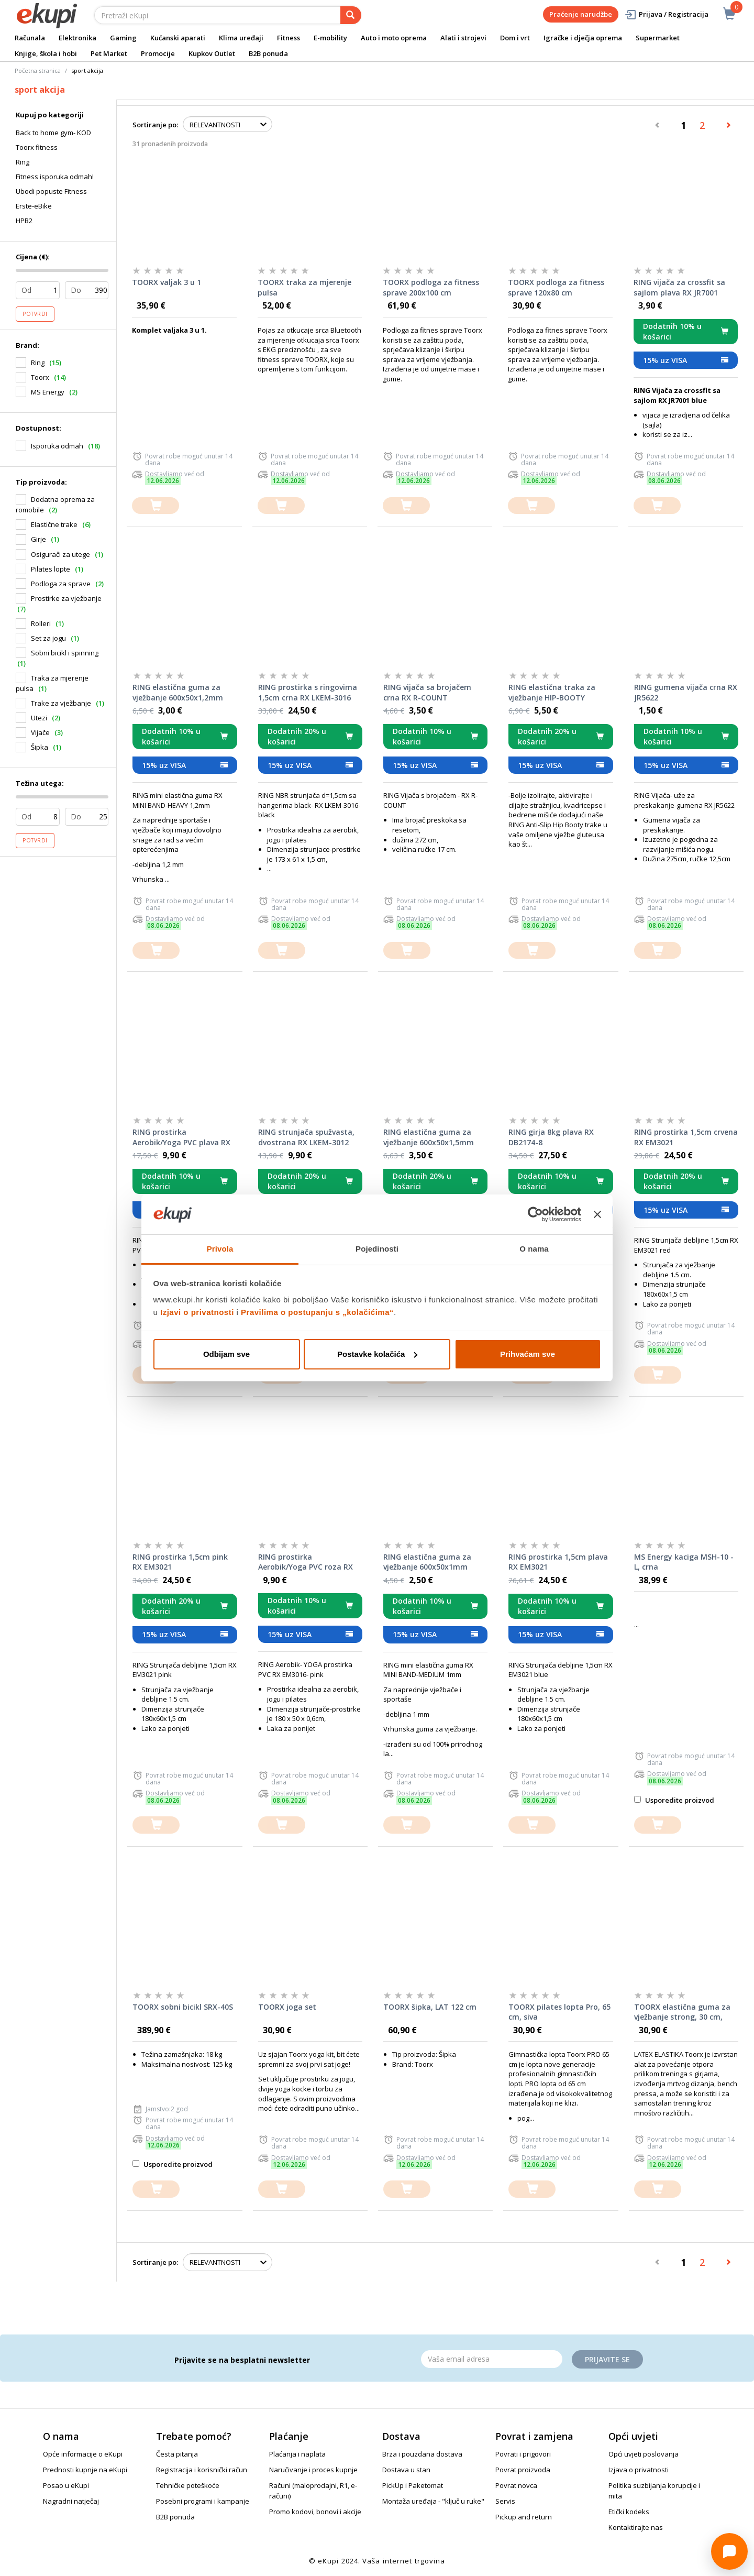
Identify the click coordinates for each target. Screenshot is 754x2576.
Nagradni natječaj (71, 2501)
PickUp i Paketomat (412, 2485)
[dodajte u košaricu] (155, 505)
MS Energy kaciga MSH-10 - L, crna (684, 1562)
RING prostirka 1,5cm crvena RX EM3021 (686, 1137)
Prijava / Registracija (666, 14)
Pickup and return (523, 2517)
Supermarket (658, 37)
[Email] (491, 2359)
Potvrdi (35, 313)
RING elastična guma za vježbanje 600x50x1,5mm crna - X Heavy (428, 1137)
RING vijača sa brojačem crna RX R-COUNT (427, 692)
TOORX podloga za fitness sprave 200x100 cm (431, 287)
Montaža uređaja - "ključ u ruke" (433, 2501)
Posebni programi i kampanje (202, 2501)
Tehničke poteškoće (187, 2485)
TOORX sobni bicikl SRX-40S (182, 2007)
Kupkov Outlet (211, 53)
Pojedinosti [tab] (377, 1248)
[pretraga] (350, 15)
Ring (22, 162)
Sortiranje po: (155, 124)
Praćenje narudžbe (580, 14)
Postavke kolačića (377, 1354)
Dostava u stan (406, 2469)
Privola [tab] (220, 1248)
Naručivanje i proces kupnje (313, 2469)
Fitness (288, 37)
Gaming (123, 37)
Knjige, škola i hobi (46, 53)
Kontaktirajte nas (635, 2527)
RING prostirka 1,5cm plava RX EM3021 (558, 1562)
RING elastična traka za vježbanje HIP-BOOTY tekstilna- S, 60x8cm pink (554, 692)
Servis (505, 2501)
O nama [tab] (534, 1248)
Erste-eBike (34, 206)
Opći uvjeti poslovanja (643, 2454)
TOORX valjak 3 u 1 (166, 282)
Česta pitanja (177, 2454)
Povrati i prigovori (523, 2454)
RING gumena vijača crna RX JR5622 (685, 692)
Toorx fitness (37, 147)
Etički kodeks (628, 2511)
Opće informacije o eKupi (83, 2454)
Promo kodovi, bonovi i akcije (315, 2511)
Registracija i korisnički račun (201, 2469)
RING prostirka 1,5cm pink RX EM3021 (180, 1562)
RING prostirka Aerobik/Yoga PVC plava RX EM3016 (181, 1137)
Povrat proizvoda (522, 2469)
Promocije (158, 53)
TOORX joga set (287, 2007)
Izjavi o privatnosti (197, 1312)
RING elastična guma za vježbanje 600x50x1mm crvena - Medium (427, 1562)
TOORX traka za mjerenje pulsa (304, 287)
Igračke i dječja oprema (583, 37)
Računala (30, 37)
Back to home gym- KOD (53, 132)
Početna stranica (38, 70)
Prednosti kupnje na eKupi (85, 2469)
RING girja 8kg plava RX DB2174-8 (551, 1137)
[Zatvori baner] (597, 1214)
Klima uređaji (241, 37)
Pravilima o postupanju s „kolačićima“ (317, 1312)
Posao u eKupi (66, 2485)
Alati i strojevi (463, 37)
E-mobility (330, 37)
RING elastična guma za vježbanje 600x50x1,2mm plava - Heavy (177, 692)
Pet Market (109, 53)
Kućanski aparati (177, 37)
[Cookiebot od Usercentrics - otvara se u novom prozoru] (535, 1214)
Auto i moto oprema (394, 37)
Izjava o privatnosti (638, 2469)
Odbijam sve (226, 1354)
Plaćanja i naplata (297, 2454)
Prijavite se (607, 2359)
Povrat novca (516, 2485)
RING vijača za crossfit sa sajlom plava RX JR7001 (679, 287)
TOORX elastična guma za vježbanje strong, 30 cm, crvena (682, 2012)
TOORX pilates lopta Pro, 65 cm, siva (559, 2012)
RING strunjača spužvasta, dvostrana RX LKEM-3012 (306, 1137)
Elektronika (77, 37)
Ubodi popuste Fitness (51, 191)
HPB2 (24, 220)
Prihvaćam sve (527, 1354)
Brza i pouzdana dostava (422, 2454)
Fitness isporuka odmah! (55, 176)
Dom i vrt (515, 37)
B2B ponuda (268, 53)
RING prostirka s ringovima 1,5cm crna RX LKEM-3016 (307, 692)
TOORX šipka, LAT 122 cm (429, 2007)
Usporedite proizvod (674, 1800)
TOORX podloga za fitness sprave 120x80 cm (556, 287)
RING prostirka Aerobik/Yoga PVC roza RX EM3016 (305, 1562)
